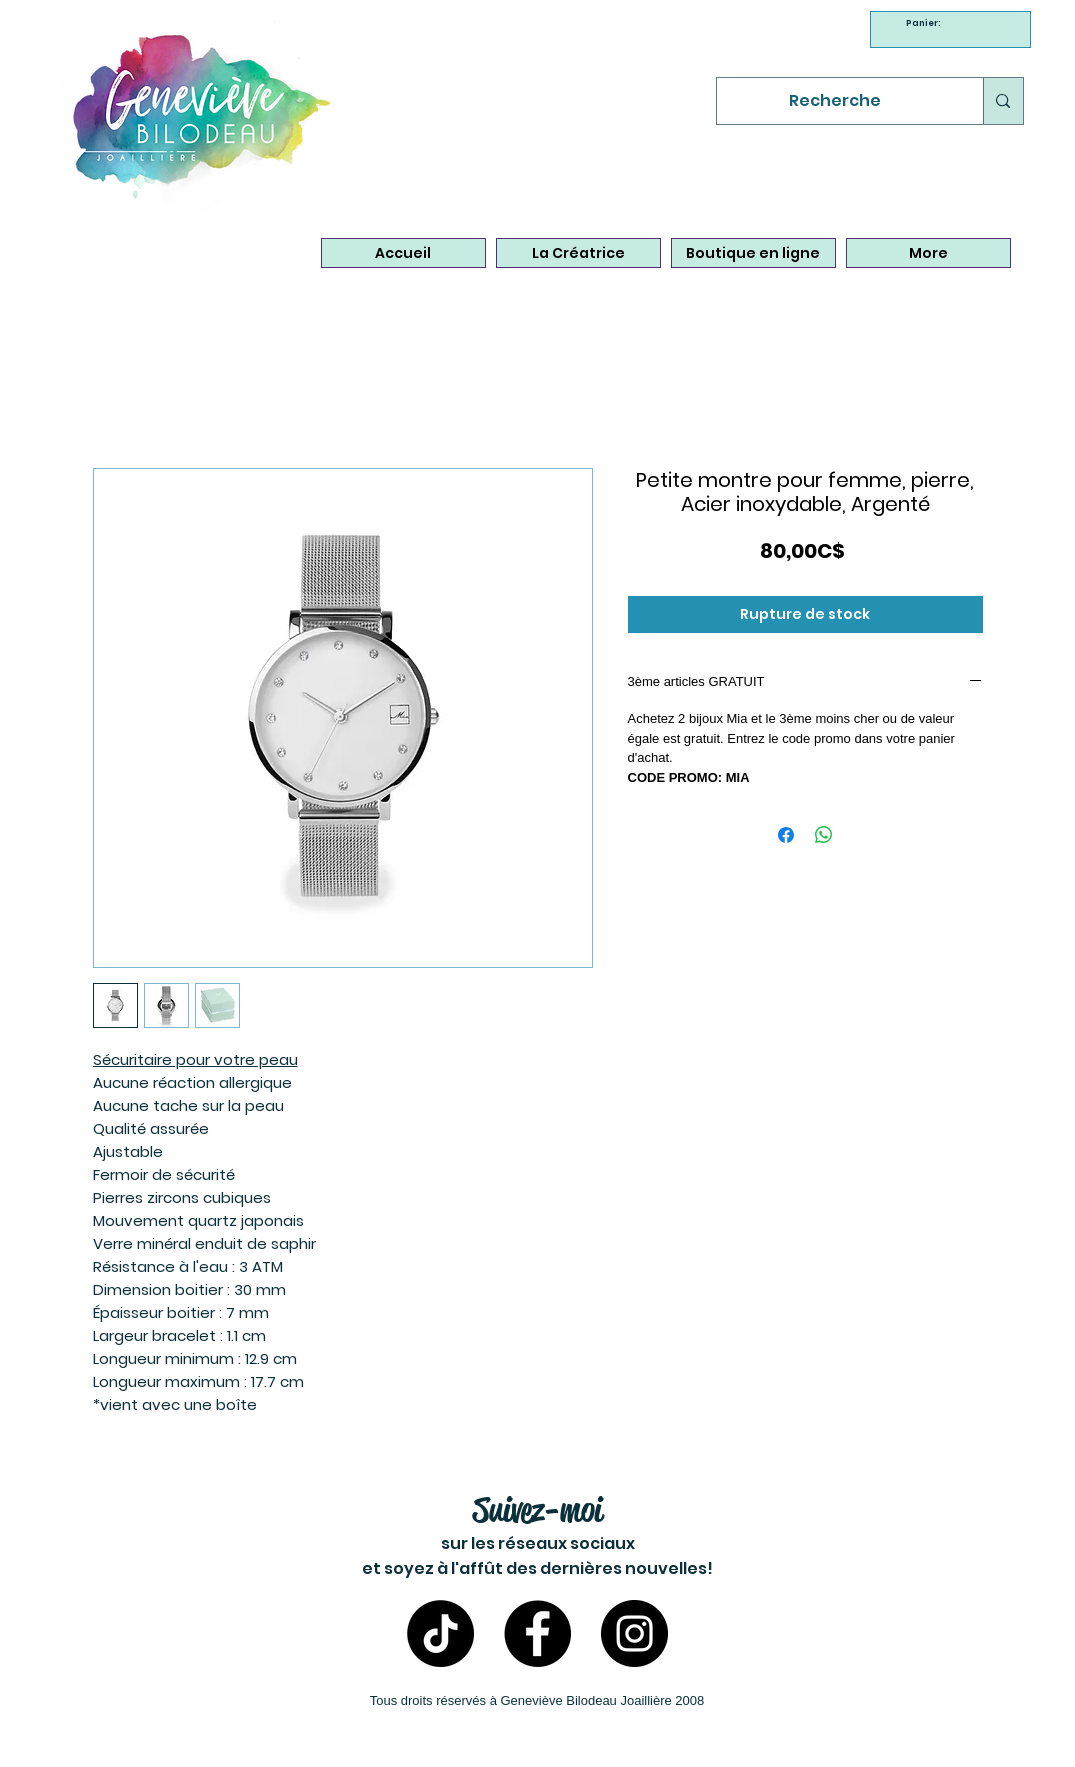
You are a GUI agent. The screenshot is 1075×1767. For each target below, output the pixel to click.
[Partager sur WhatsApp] (824, 835)
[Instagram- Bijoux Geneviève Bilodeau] (634, 1633)
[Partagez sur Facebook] (786, 835)
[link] (926, 23)
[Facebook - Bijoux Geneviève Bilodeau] (537, 1633)
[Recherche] (835, 101)
